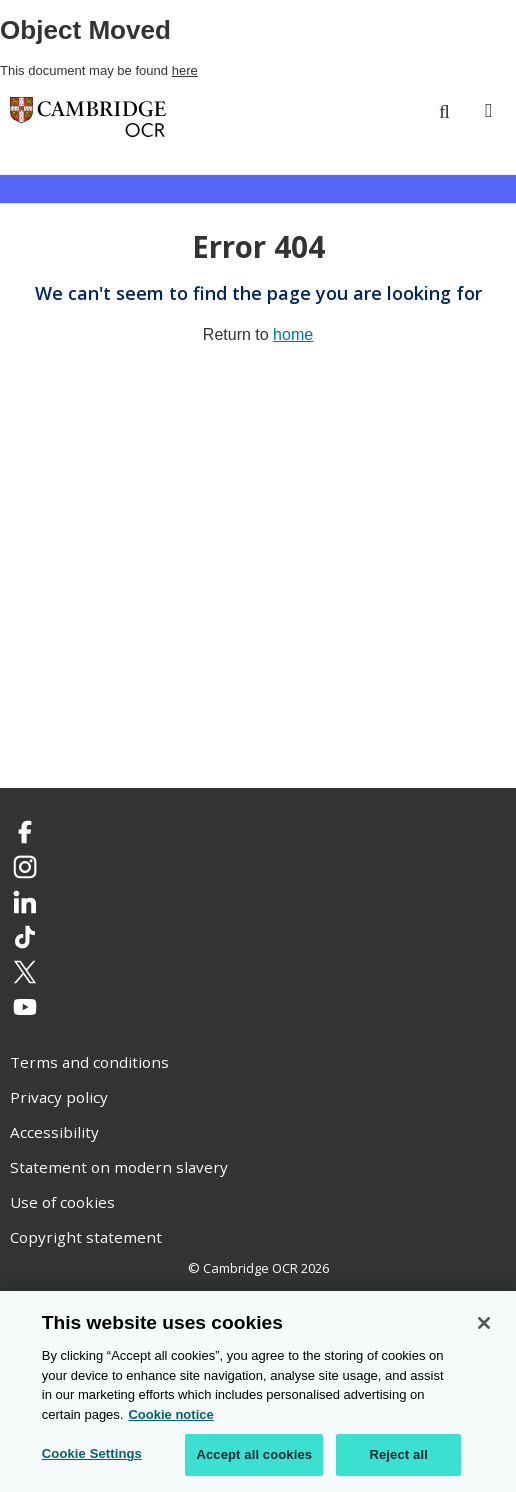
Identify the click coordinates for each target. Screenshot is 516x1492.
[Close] (484, 1324)
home (293, 334)
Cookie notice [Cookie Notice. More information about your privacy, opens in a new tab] (170, 1415)
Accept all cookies (254, 1455)
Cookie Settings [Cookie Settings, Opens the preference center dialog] (92, 1454)
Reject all (398, 1455)
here (185, 70)
